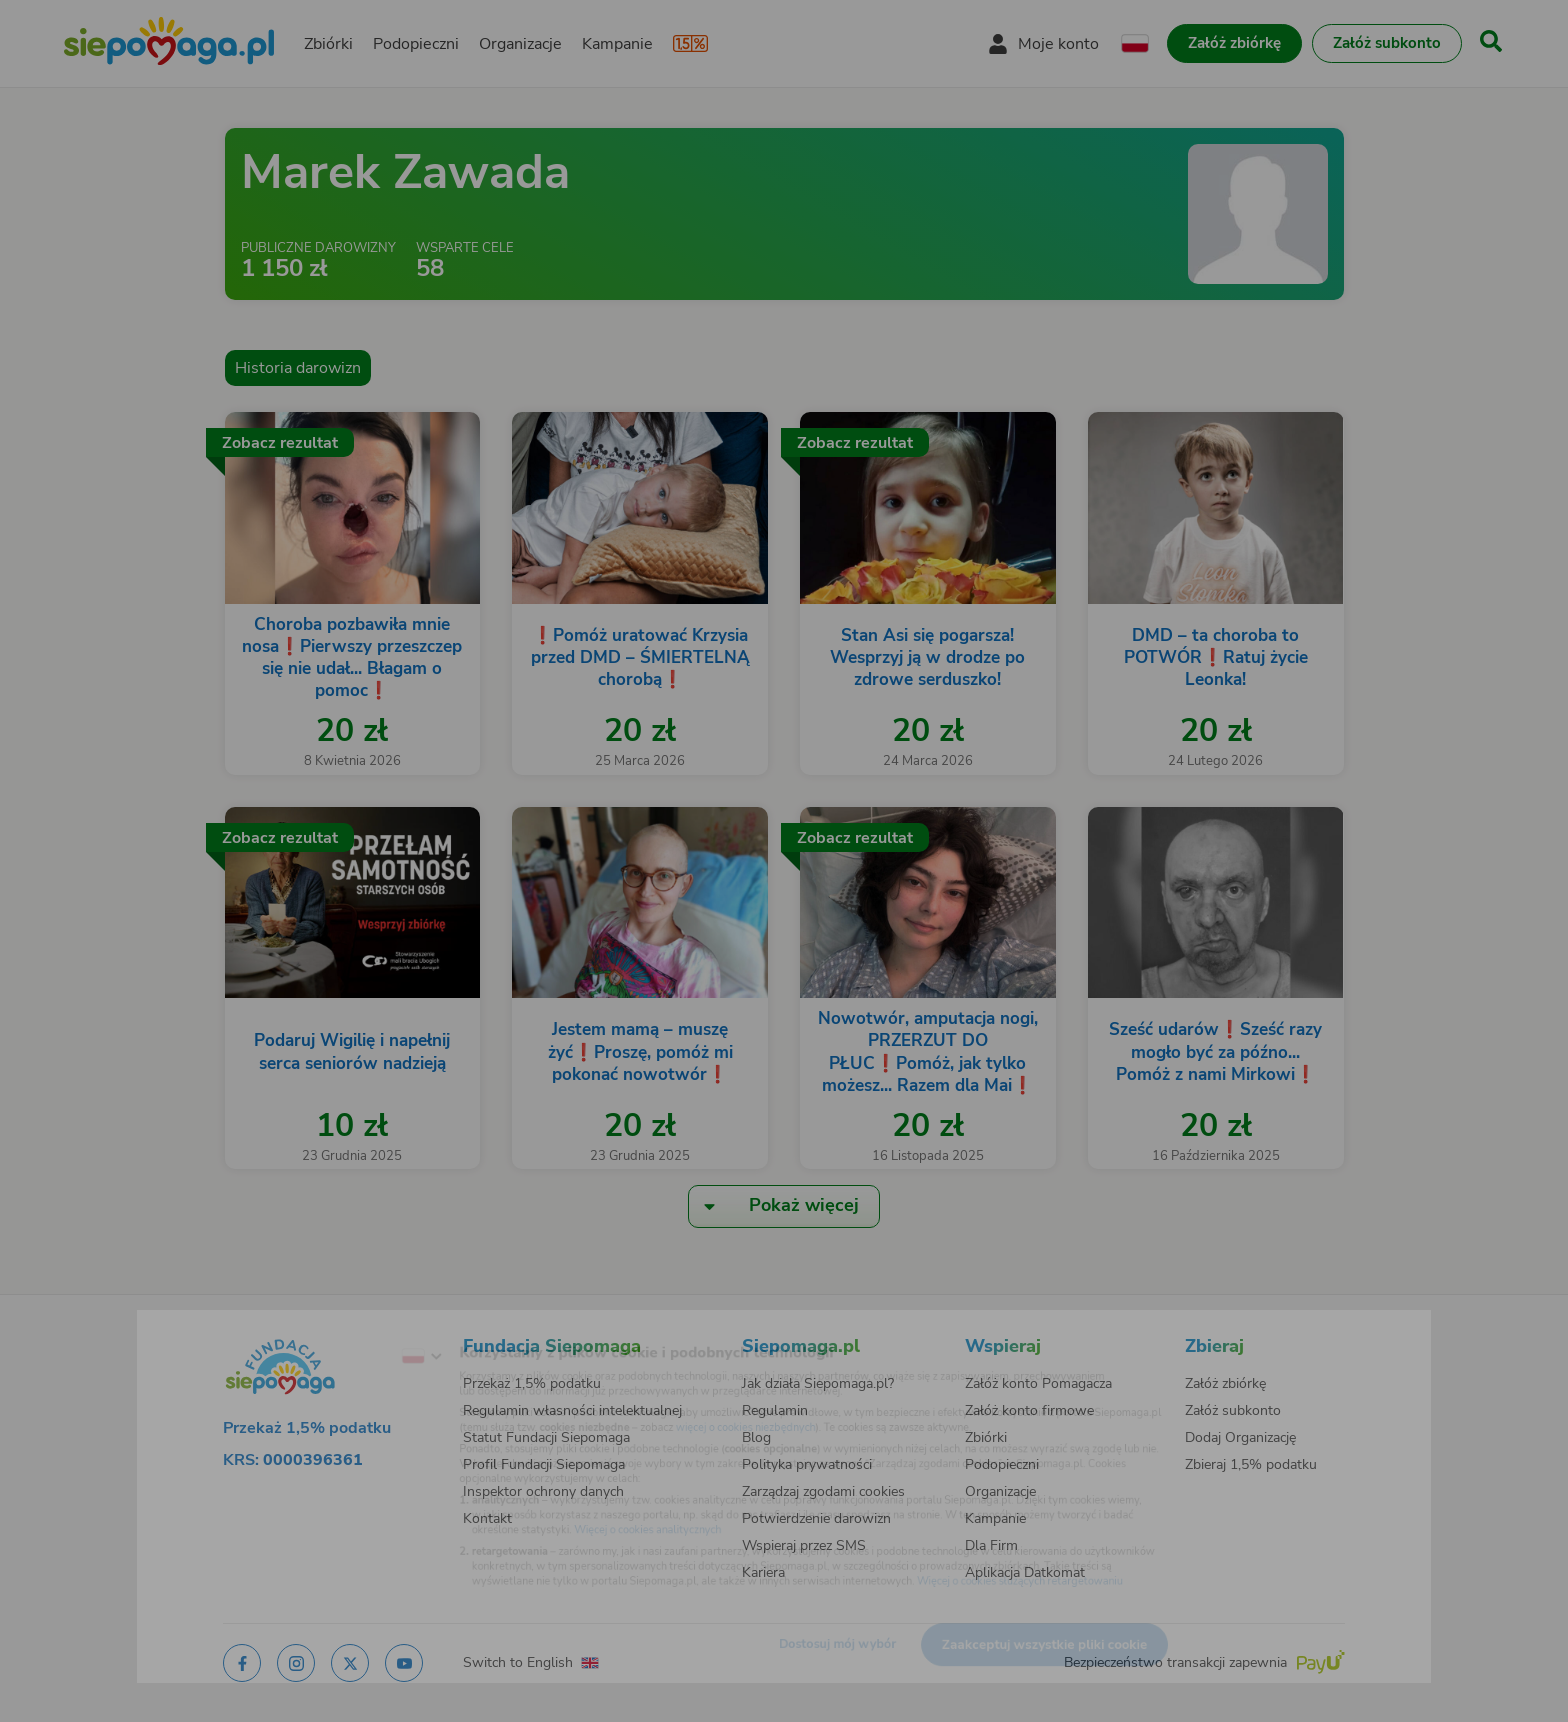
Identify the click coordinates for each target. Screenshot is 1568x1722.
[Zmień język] (345, 1327)
